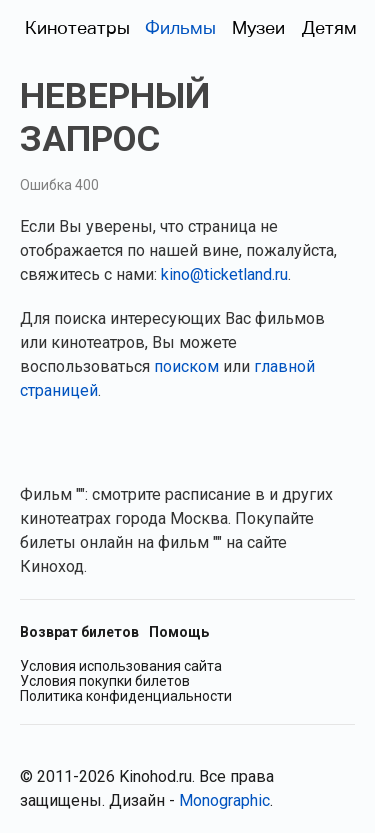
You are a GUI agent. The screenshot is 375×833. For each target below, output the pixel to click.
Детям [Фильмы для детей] (329, 27)
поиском (186, 366)
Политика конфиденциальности (126, 696)
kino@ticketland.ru (224, 274)
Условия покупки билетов (105, 681)
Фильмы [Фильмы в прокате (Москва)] (180, 27)
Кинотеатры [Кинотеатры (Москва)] (77, 27)
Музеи (258, 27)
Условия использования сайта (121, 666)
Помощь (179, 632)
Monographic (224, 800)
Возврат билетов (79, 632)
